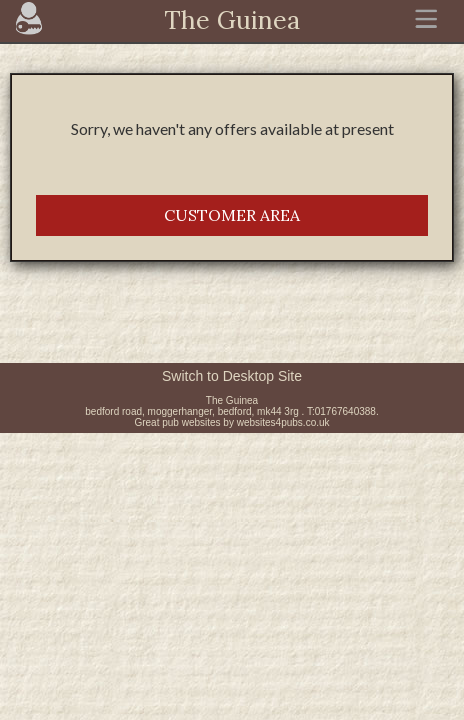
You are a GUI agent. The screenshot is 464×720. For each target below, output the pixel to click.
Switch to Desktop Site (232, 376)
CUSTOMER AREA (232, 215)
